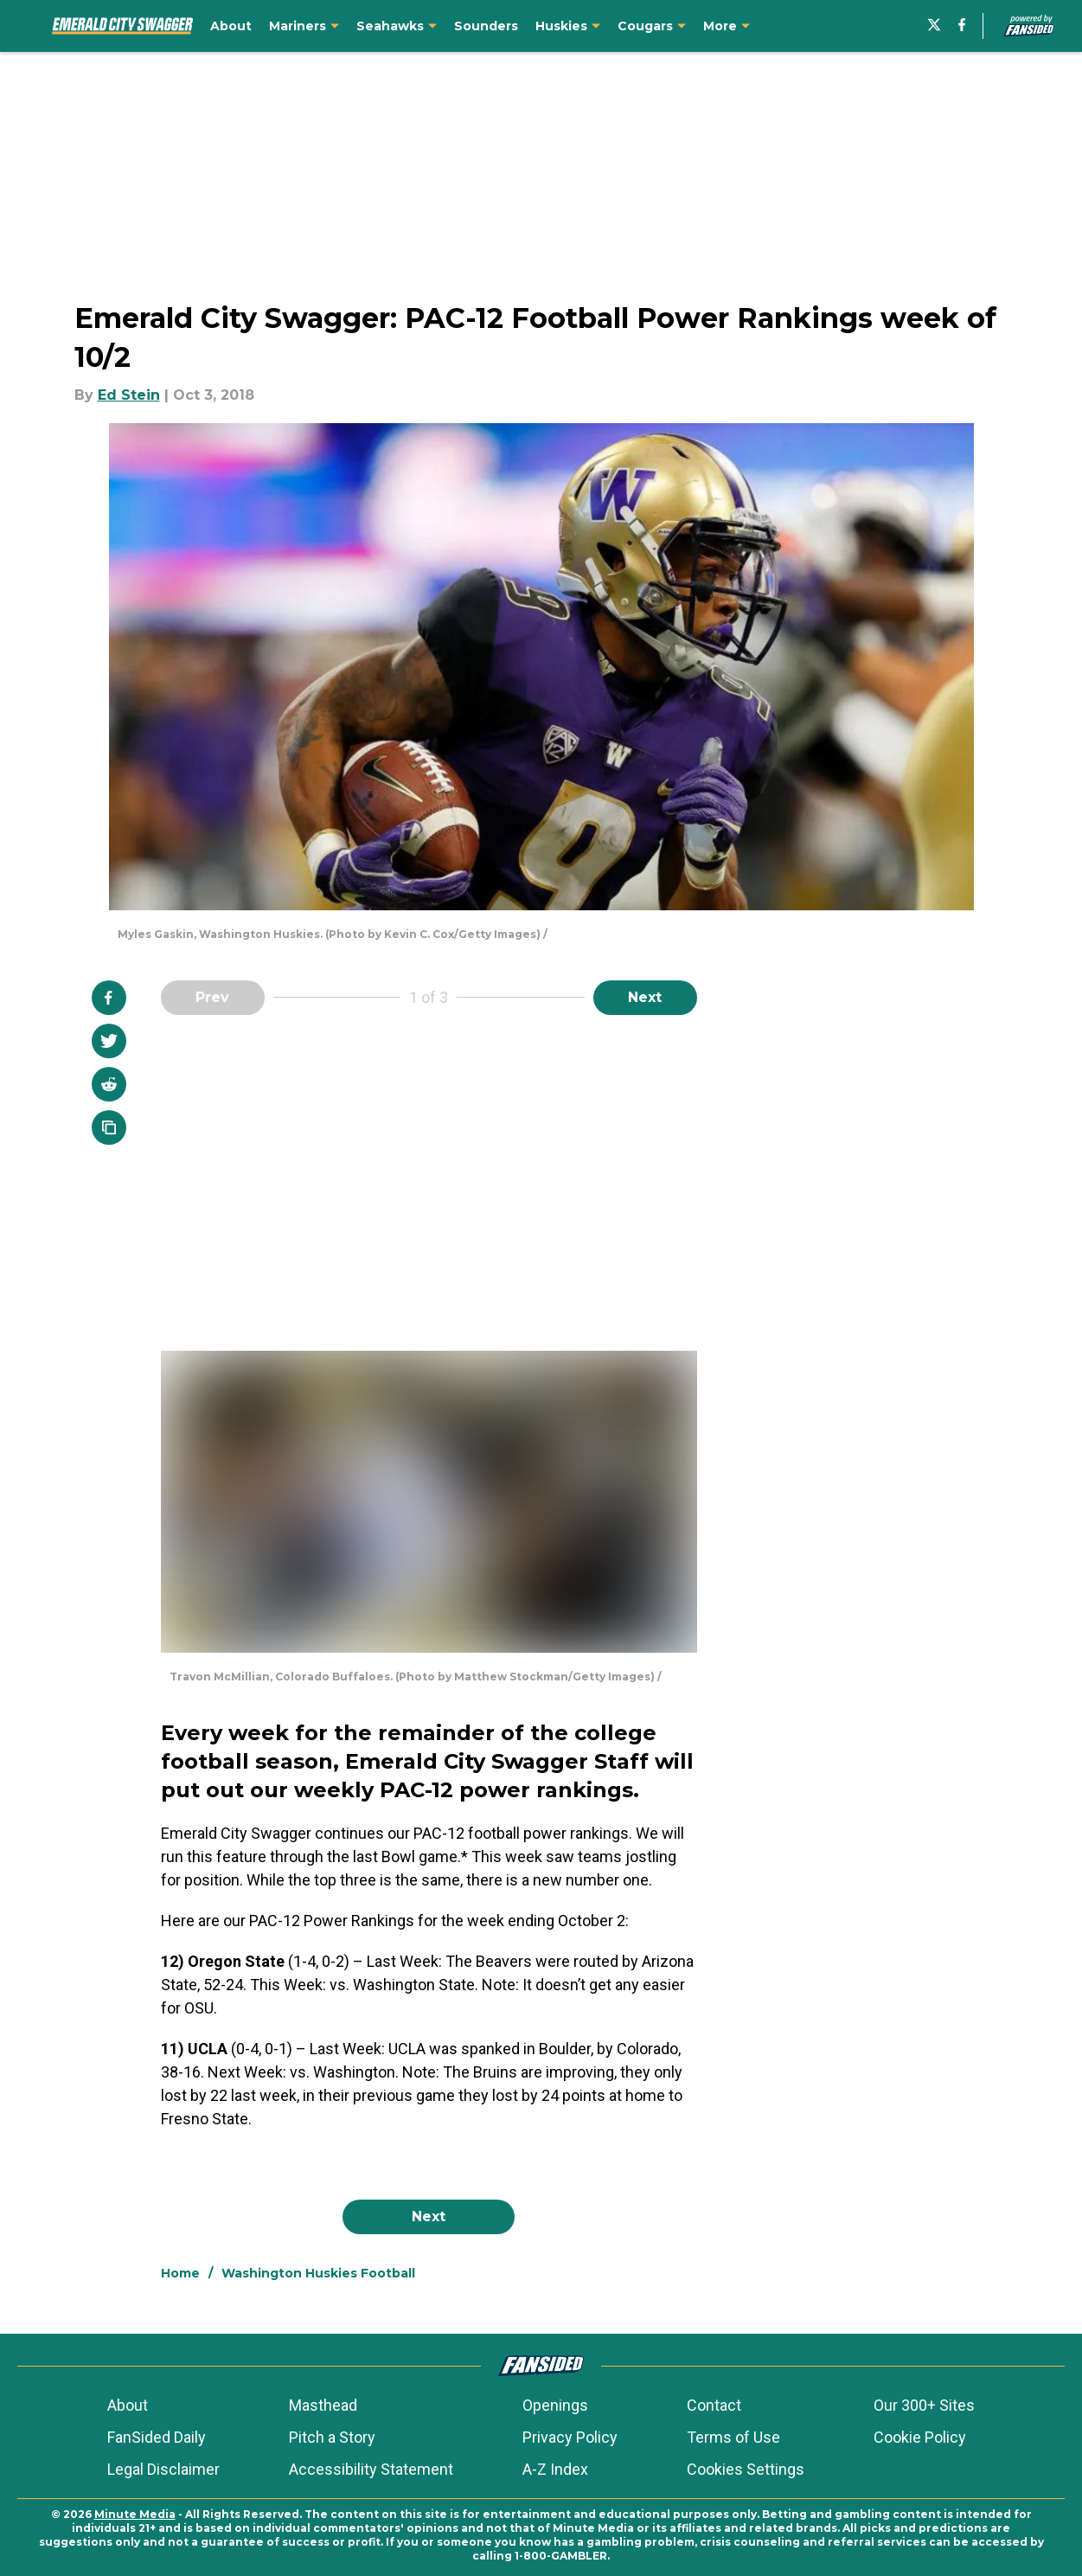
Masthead (323, 2405)
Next (645, 997)
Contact (714, 2405)
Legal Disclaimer (163, 2469)
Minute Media (135, 2514)
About (127, 2405)
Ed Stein (129, 395)
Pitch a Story (332, 2437)
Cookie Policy (920, 2437)
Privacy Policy (570, 2437)
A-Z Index (555, 2469)
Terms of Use (733, 2437)
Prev (212, 997)
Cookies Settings (745, 2469)
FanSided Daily (156, 2437)
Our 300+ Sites (924, 2405)
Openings (555, 2405)
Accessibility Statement (371, 2469)
